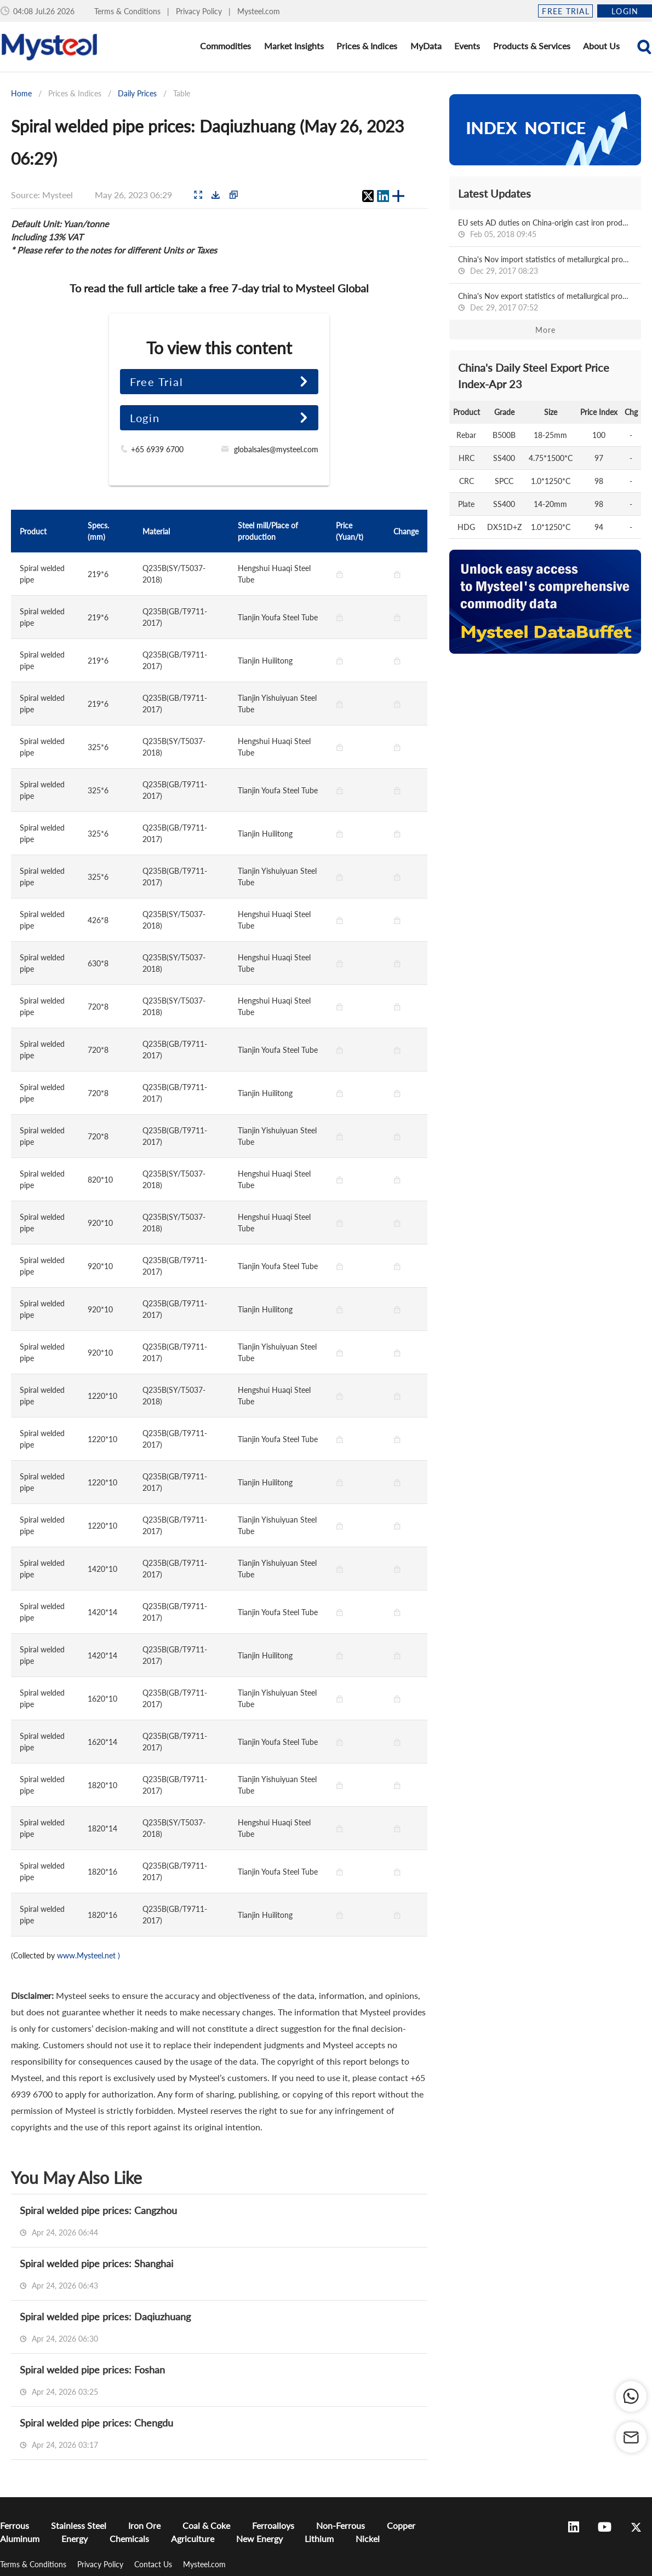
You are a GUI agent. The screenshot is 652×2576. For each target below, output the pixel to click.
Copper (401, 2525)
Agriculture (192, 2538)
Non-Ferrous (340, 2525)
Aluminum (19, 2538)
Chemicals (129, 2538)
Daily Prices (137, 93)
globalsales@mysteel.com (276, 449)
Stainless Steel (78, 2525)
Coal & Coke (206, 2525)
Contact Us (154, 2564)
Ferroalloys (273, 2525)
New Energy (259, 2538)
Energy (74, 2538)
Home (21, 93)
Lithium (319, 2538)
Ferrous (14, 2525)
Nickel (368, 2538)
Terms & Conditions (128, 11)
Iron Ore (144, 2525)
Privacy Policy (200, 11)
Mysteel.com (258, 11)
